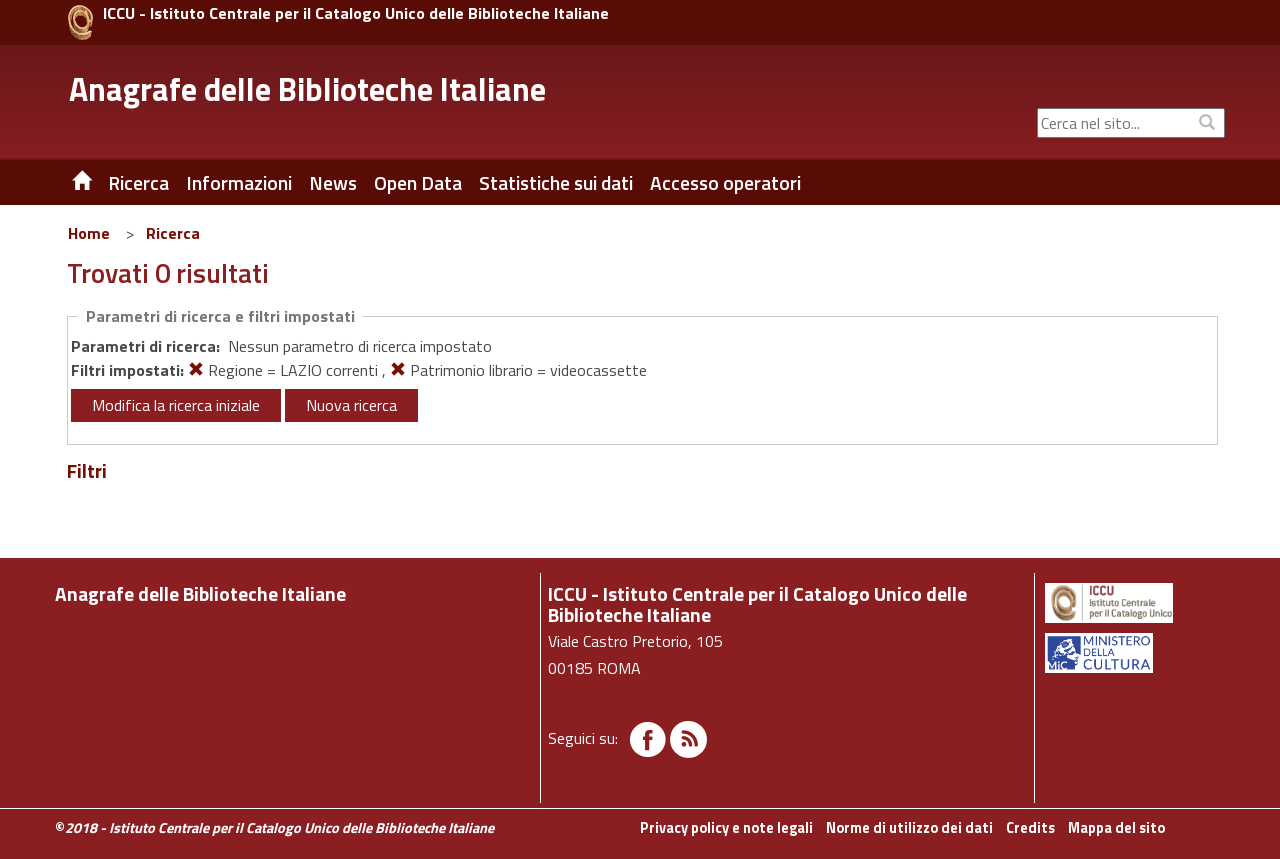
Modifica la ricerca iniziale (176, 405)
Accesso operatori (725, 183)
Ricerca (173, 233)
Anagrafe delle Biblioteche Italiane (307, 89)
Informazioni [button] (239, 183)
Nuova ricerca (351, 405)
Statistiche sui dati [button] (556, 183)
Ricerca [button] (138, 183)
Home (89, 233)
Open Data (418, 183)
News (333, 183)
